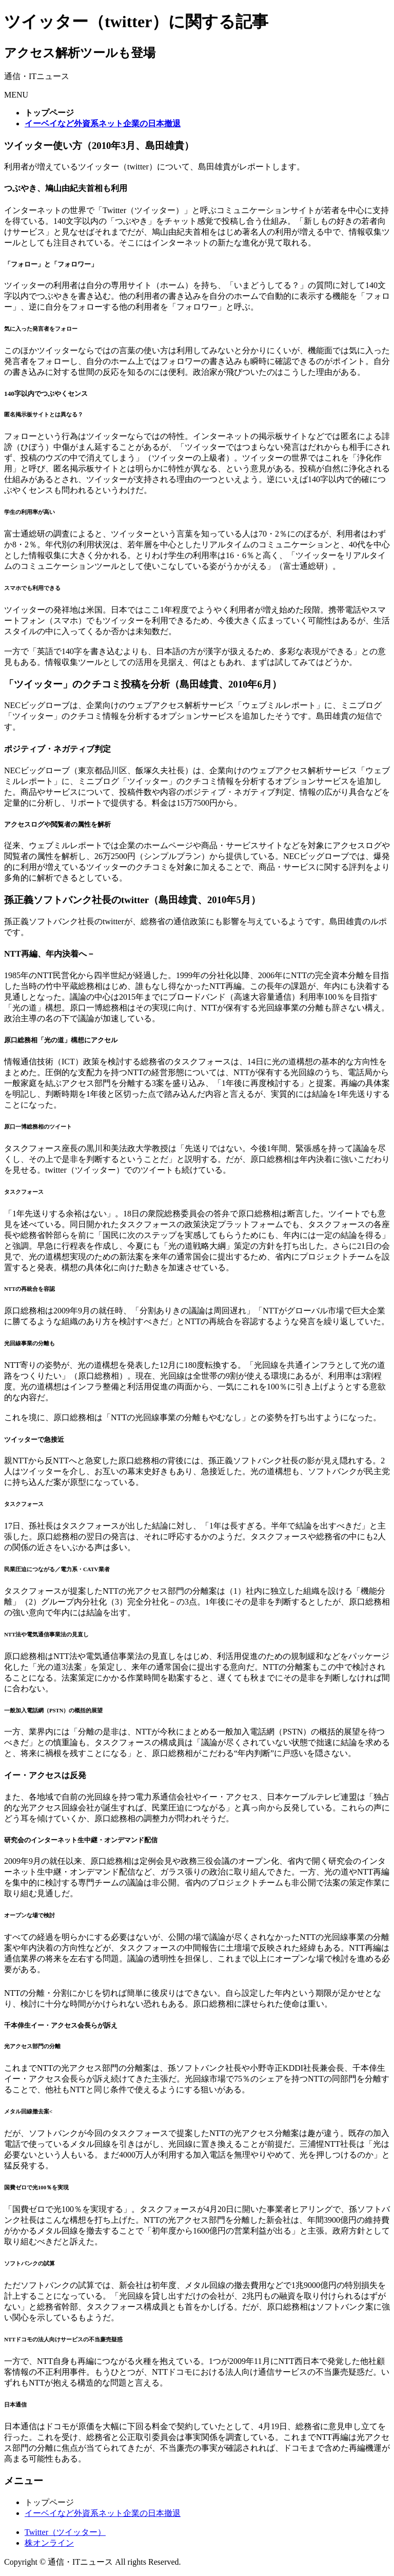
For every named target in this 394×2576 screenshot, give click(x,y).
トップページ (49, 2502)
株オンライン (49, 2543)
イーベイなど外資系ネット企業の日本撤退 (103, 2513)
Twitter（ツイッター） (65, 2532)
